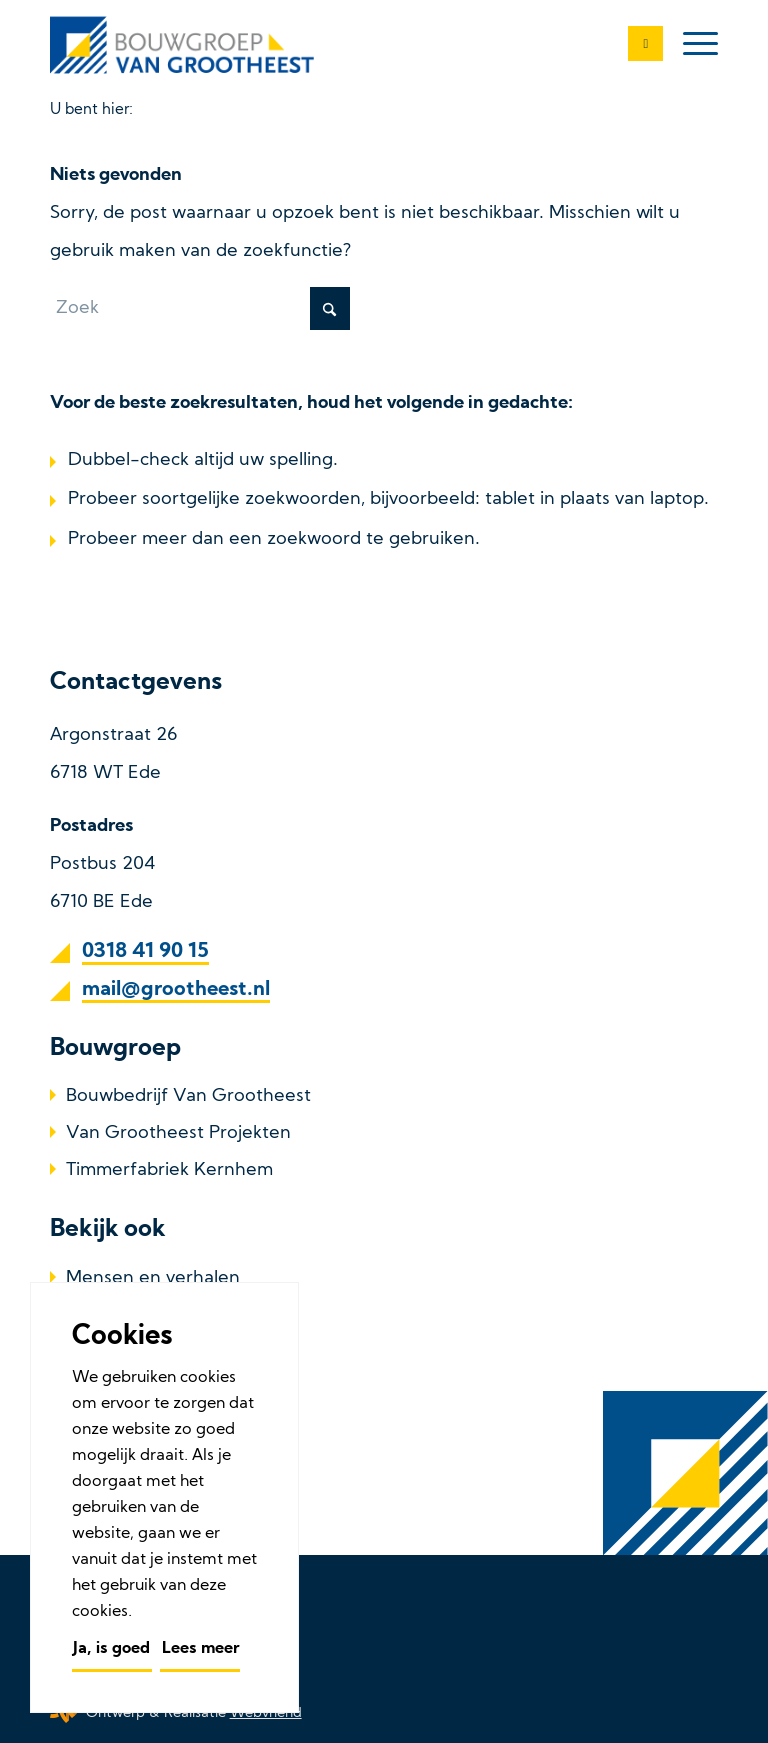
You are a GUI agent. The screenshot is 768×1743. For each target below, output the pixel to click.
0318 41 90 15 (145, 952)
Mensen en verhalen (153, 1278)
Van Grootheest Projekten (178, 1133)
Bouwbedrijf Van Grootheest (188, 1096)
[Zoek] (200, 308)
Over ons (104, 1315)
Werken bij (112, 1388)
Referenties (115, 1352)
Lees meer (200, 1649)
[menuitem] (690, 45)
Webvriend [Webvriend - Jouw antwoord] (266, 1713)
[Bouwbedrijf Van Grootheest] (185, 45)
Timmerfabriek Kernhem (169, 1170)
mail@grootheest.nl (176, 990)
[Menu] (690, 45)
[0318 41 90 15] (635, 45)
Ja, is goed (111, 1649)
